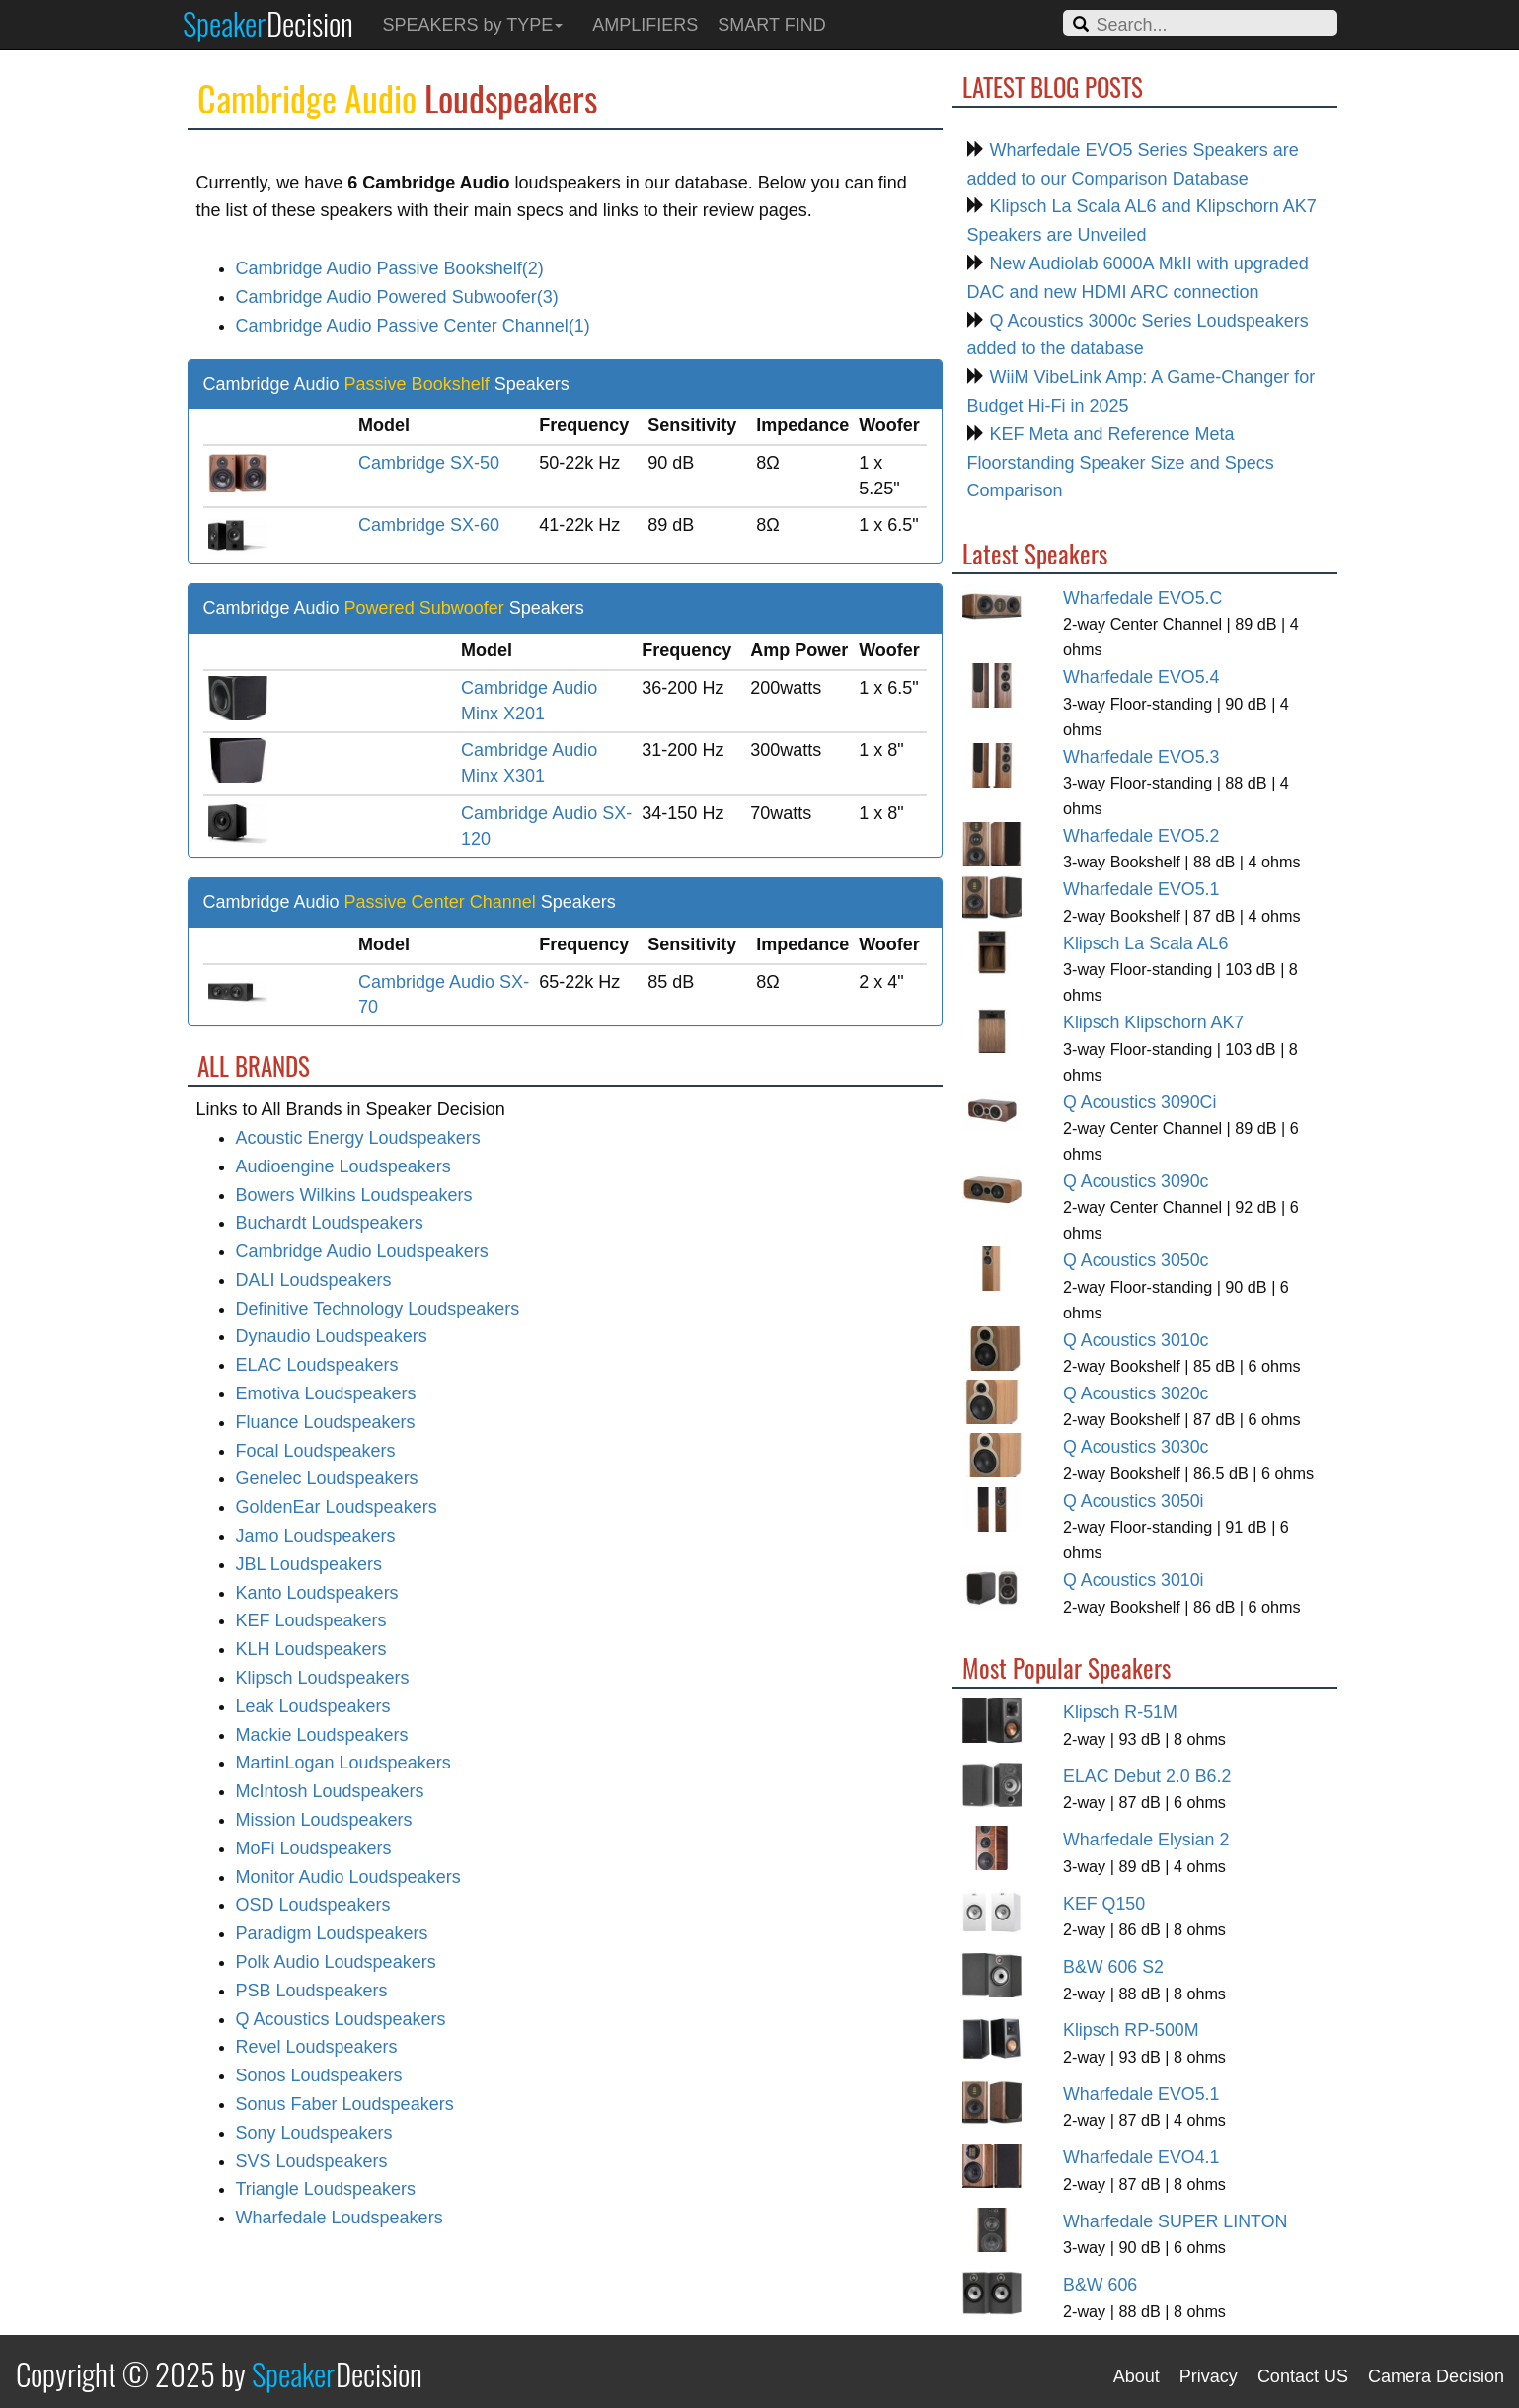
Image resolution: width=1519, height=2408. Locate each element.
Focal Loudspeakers (316, 1451)
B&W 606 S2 (1113, 1967)
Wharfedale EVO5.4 (1141, 677)
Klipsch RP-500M (1131, 2030)
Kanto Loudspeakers (317, 1593)
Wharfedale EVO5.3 (1141, 757)
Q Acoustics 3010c (1136, 1340)
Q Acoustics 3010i (1133, 1580)
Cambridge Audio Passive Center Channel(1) (413, 326)
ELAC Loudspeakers (317, 1365)
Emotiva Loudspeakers (326, 1393)
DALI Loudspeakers (314, 1280)
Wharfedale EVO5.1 (1141, 889)
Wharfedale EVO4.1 (1141, 2157)
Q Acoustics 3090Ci (1139, 1102)
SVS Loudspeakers (312, 2161)
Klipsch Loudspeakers (323, 1678)
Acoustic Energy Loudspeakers (358, 1138)
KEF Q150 (1104, 1904)
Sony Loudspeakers (314, 2133)
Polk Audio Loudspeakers (336, 1962)
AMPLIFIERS (645, 25)
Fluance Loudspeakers (326, 1422)
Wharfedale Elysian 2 (1146, 1839)
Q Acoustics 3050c (1136, 1260)
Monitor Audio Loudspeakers (348, 1877)
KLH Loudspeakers (311, 1649)
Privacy (1208, 2376)
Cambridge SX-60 (428, 525)
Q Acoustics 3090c (1136, 1181)
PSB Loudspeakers (312, 1990)
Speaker (268, 22)
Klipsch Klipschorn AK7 (1153, 1022)
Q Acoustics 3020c (1136, 1393)
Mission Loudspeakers (324, 1820)
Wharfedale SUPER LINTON (1175, 2221)
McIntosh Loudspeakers (330, 1791)
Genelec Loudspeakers (327, 1478)
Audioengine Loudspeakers (343, 1166)
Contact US (1302, 2376)
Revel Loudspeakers (317, 2047)
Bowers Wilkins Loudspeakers (354, 1195)
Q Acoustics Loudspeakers (341, 2019)
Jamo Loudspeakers (316, 1535)
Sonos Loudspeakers (319, 2075)
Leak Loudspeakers (313, 1706)
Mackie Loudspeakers (322, 1735)
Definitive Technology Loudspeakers (378, 1308)
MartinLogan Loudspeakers (343, 1762)
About (1136, 2376)
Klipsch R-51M (1120, 1712)
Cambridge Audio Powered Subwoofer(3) (397, 297)
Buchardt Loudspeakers (329, 1223)
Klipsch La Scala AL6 (1145, 943)
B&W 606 (1100, 2285)
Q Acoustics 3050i (1133, 1501)
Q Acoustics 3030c (1136, 1447)
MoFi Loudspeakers (314, 1848)
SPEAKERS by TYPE (473, 25)
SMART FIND (771, 25)
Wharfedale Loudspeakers (339, 2217)
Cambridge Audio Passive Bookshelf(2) (390, 268)
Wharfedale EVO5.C (1142, 598)
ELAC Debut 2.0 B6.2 (1147, 1776)
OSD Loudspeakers (313, 1905)
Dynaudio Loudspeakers (331, 1336)
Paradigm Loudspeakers (332, 1933)
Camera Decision (1436, 2376)
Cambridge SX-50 (428, 463)
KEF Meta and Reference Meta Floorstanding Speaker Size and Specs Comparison (1120, 462)
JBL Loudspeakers (309, 1564)
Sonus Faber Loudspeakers (345, 2104)
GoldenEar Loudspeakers (336, 1507)
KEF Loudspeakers (311, 1620)
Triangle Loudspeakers (326, 2189)
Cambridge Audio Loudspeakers (362, 1251)
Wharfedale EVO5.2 (1141, 836)
